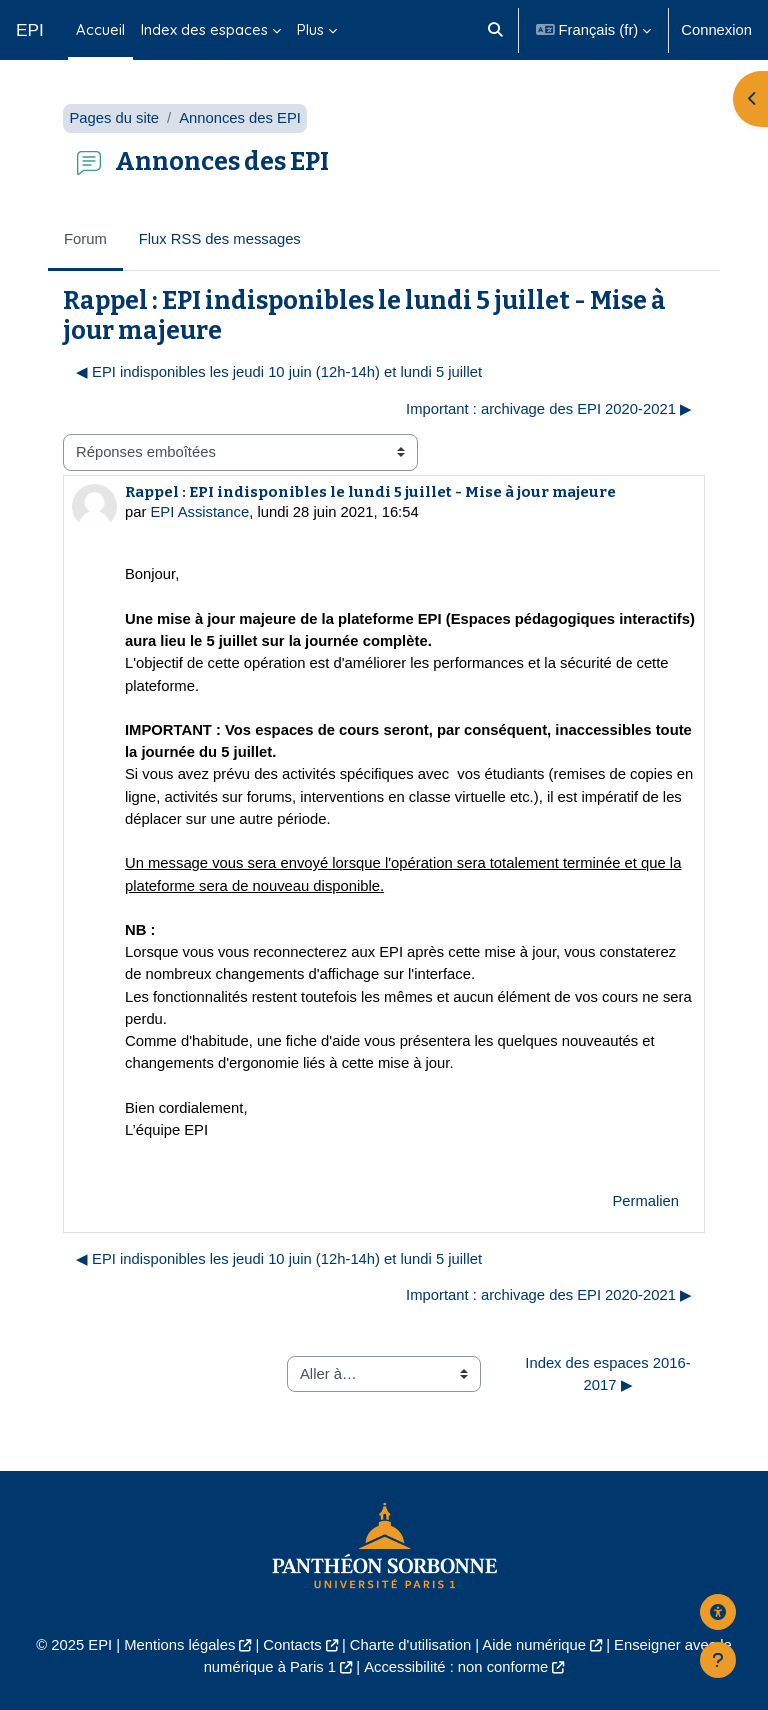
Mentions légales (179, 1645)
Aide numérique (534, 1645)
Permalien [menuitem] (645, 1201)
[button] (496, 30)
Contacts (292, 1645)
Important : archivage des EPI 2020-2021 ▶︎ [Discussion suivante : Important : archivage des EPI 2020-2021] (549, 409)
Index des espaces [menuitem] (204, 29)
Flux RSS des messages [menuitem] (220, 239)
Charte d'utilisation (410, 1645)
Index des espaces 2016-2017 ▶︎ (607, 1374)
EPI (30, 30)
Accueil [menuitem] (100, 29)
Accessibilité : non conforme (456, 1667)
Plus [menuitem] (310, 29)
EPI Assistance (200, 512)
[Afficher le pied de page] (718, 1660)
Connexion (716, 30)
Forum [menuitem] (85, 239)
